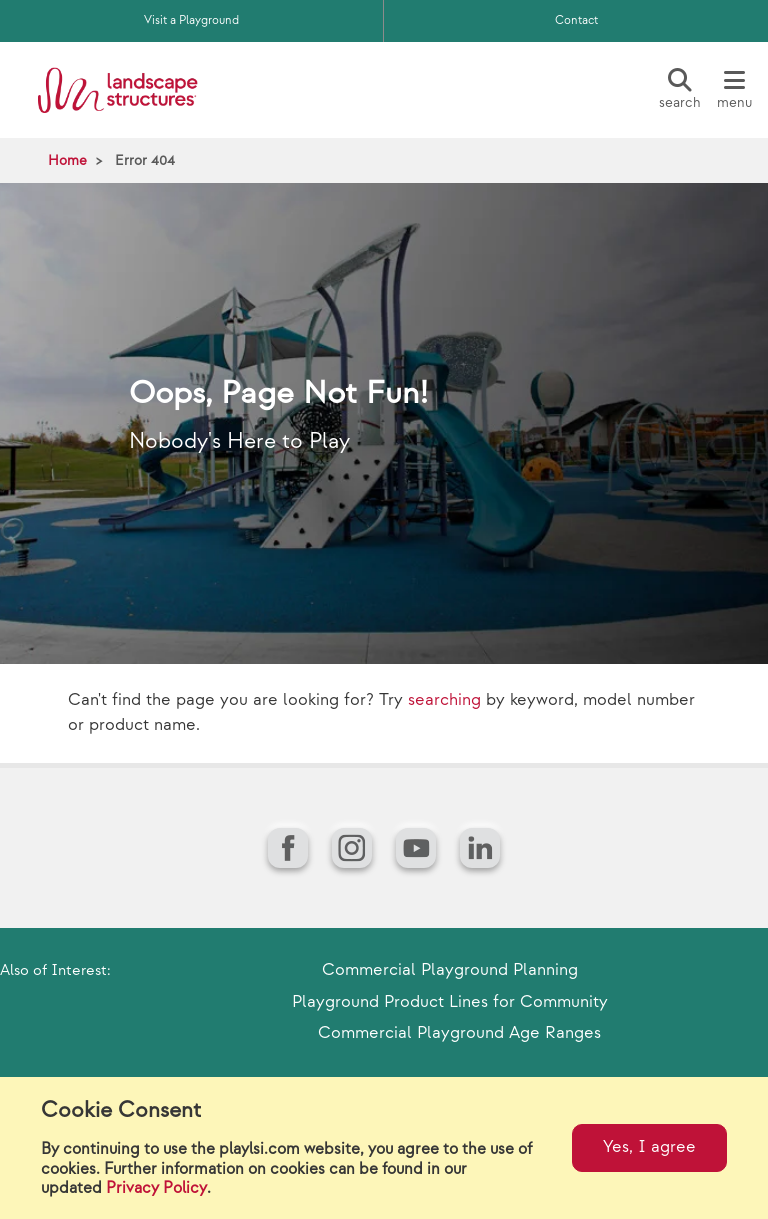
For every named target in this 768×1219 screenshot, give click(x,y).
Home (67, 160)
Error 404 (145, 160)
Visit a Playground (191, 20)
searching (444, 700)
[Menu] (734, 90)
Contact (576, 20)
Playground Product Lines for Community (450, 1002)
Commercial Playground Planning (450, 970)
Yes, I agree (649, 1147)
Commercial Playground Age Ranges (459, 1033)
